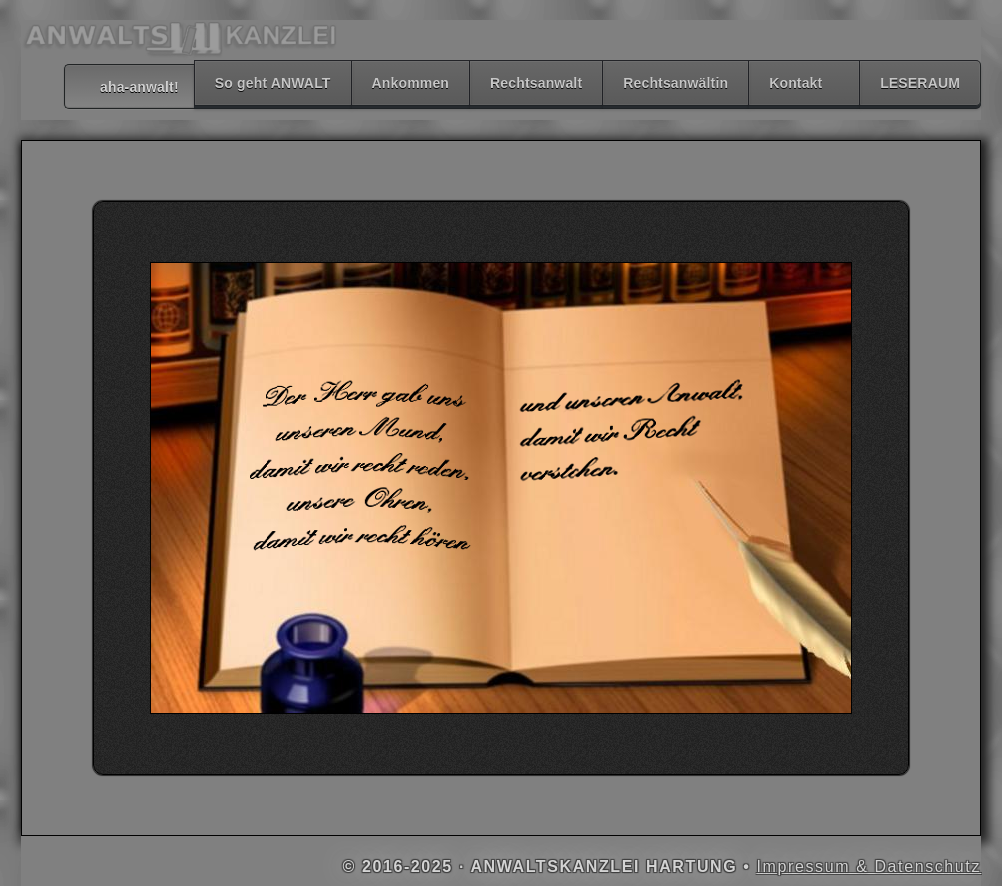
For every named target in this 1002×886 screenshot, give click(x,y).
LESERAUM (920, 83)
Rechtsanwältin (675, 83)
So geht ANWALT (273, 83)
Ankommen (411, 83)
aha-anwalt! (129, 87)
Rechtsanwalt (536, 83)
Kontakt (795, 83)
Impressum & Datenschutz (869, 866)
